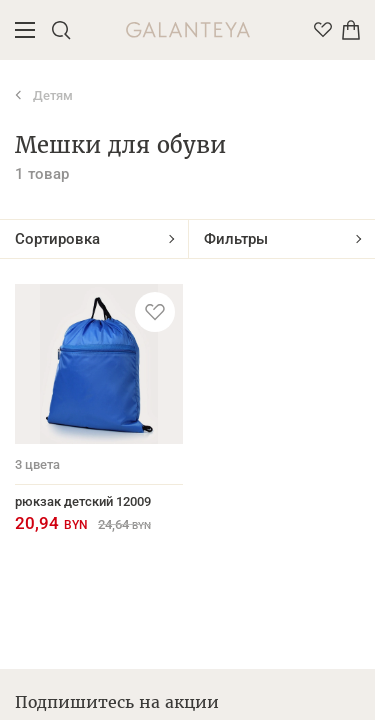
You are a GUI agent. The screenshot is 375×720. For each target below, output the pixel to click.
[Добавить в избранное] (155, 312)
